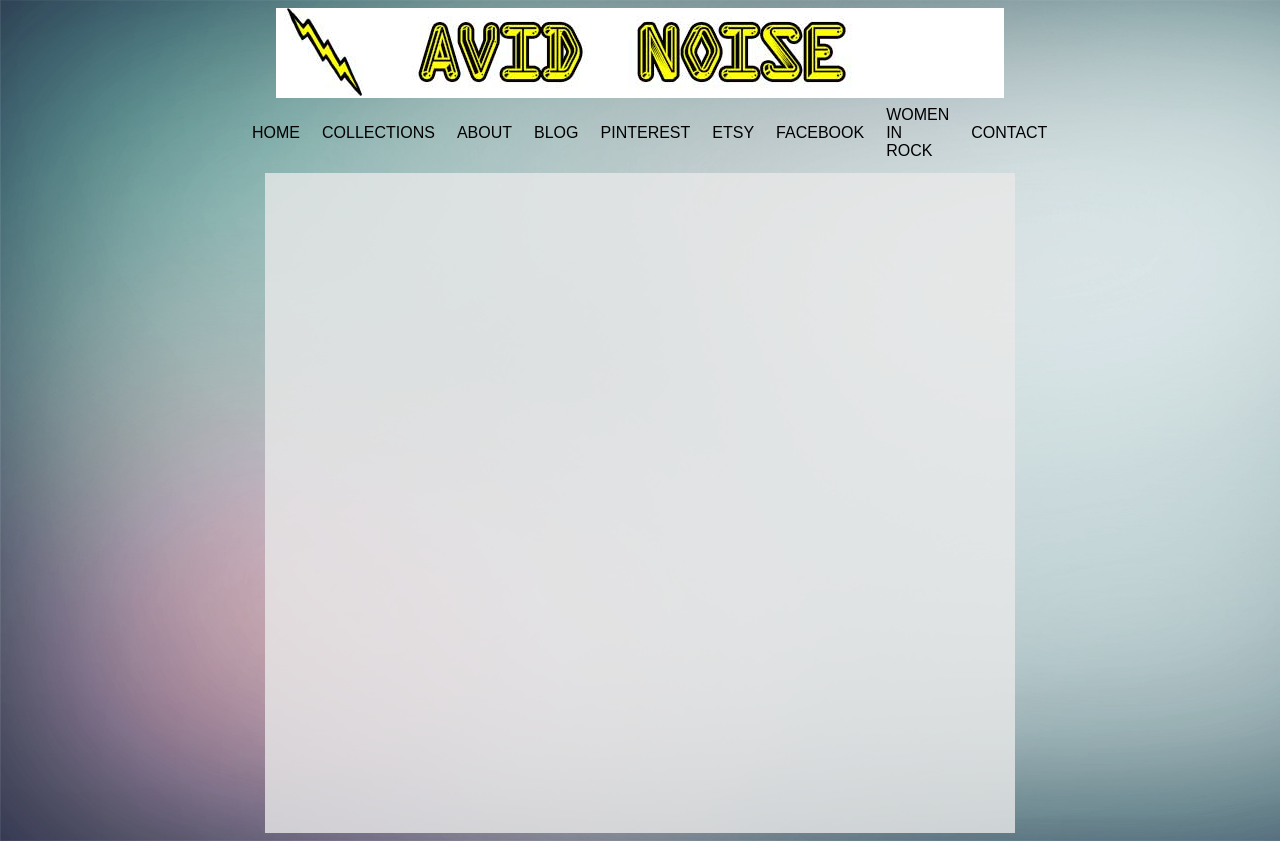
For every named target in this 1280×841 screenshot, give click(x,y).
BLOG (556, 132)
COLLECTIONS (378, 132)
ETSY (733, 132)
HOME (276, 132)
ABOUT (484, 132)
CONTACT (1009, 132)
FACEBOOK (820, 132)
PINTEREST (646, 132)
